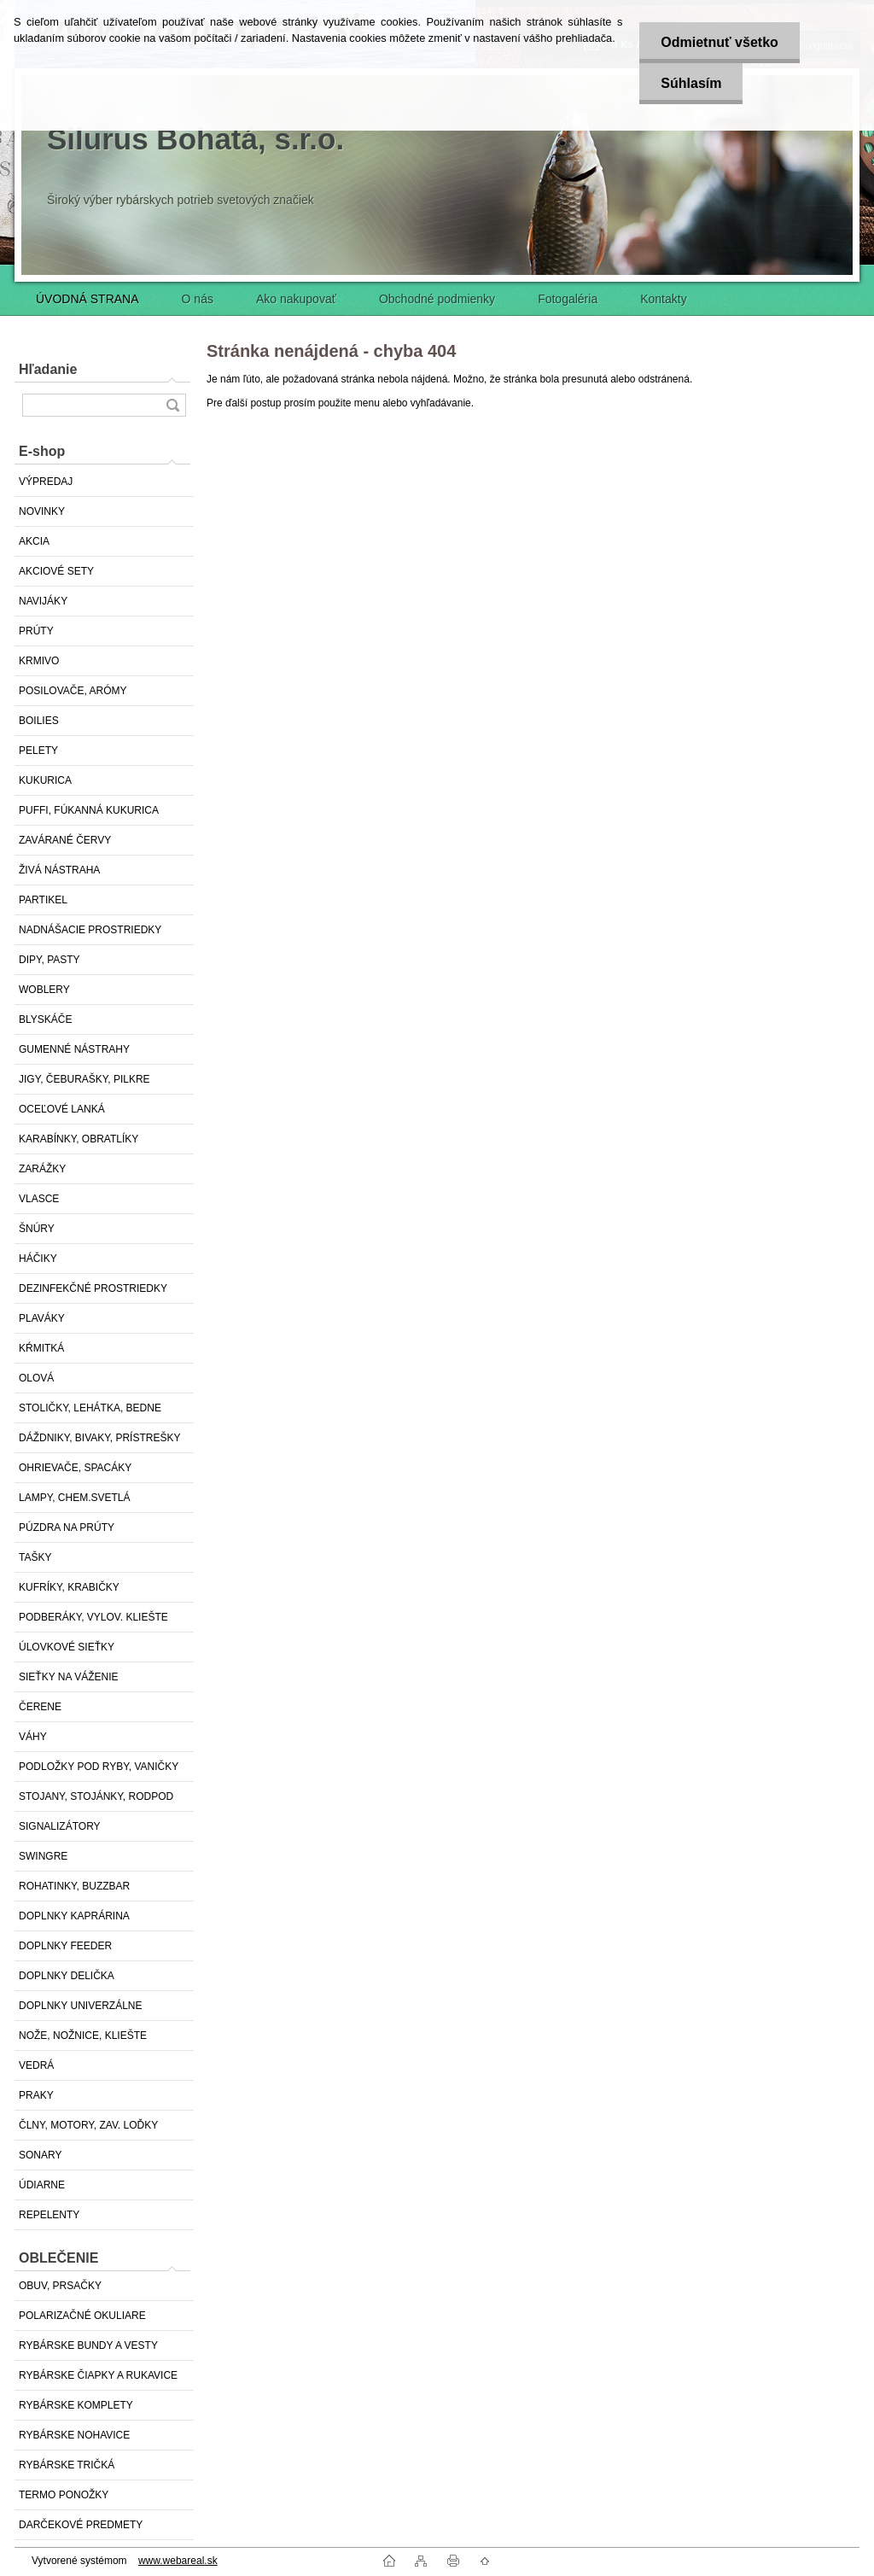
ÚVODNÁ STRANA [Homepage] (87, 299)
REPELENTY (49, 2215)
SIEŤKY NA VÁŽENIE (68, 1677)
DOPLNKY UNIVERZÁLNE (81, 2006)
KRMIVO (39, 661)
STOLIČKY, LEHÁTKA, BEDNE (90, 1408)
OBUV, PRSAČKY (60, 2286)
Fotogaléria (567, 299)
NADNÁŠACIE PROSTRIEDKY (90, 930)
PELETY (38, 750)
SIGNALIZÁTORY (60, 1826)
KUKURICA (45, 780)
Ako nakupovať (296, 299)
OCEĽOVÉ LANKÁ (62, 1109)
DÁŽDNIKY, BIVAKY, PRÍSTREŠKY (99, 1438)
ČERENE (40, 1707)
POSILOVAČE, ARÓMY (72, 691)
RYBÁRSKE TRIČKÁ (66, 2465)
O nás (197, 299)
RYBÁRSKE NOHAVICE (74, 2435)
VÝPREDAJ (46, 482)
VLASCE (39, 1199)
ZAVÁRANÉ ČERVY (65, 840)
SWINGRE (43, 1856)
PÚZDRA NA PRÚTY (66, 1527)
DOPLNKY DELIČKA (66, 1976)
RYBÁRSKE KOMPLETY (76, 2405)
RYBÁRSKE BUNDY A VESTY (88, 2345)
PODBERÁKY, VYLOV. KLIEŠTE (93, 1617)
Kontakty (663, 299)
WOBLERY (44, 990)
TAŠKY (35, 1557)
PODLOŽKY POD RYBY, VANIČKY (98, 1767)
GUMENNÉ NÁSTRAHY (74, 1049)
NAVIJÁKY (43, 601)
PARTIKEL (43, 900)
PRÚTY (36, 631)
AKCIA (34, 541)
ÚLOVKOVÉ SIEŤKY (66, 1647)
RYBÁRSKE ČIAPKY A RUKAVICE (98, 2375)
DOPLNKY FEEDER (65, 1946)
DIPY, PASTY (49, 960)
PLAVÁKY (42, 1318)
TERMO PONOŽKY (63, 2495)
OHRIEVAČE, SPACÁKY (75, 1468)
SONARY (40, 2155)
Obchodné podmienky (437, 299)
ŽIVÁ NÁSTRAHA (59, 870)
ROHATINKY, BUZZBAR (74, 1886)
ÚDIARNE (42, 2185)
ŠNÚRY (37, 1229)
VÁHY (33, 1737)
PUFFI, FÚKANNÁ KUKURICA (89, 810)
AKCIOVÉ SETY (56, 571)
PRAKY (36, 2095)
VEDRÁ (36, 2065)
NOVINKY (42, 511)
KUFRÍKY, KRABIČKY (69, 1587)
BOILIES (39, 721)
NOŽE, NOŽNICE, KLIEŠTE (83, 2036)
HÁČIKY (38, 1259)
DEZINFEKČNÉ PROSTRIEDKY (93, 1288)
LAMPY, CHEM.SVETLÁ (75, 1498)
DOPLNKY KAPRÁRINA (74, 1916)
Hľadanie (48, 369)
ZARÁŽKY (42, 1169)
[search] (172, 405)
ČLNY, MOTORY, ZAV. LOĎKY (88, 2125)
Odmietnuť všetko (719, 42)
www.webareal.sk (178, 2561)
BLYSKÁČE (45, 1019)
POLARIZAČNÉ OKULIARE (82, 2316)
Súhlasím (691, 83)
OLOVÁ (36, 1378)
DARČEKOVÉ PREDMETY (81, 2525)
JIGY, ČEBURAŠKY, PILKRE (84, 1079)
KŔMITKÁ (41, 1348)
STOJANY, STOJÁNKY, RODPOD (96, 1796)
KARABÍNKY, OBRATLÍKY (78, 1139)
